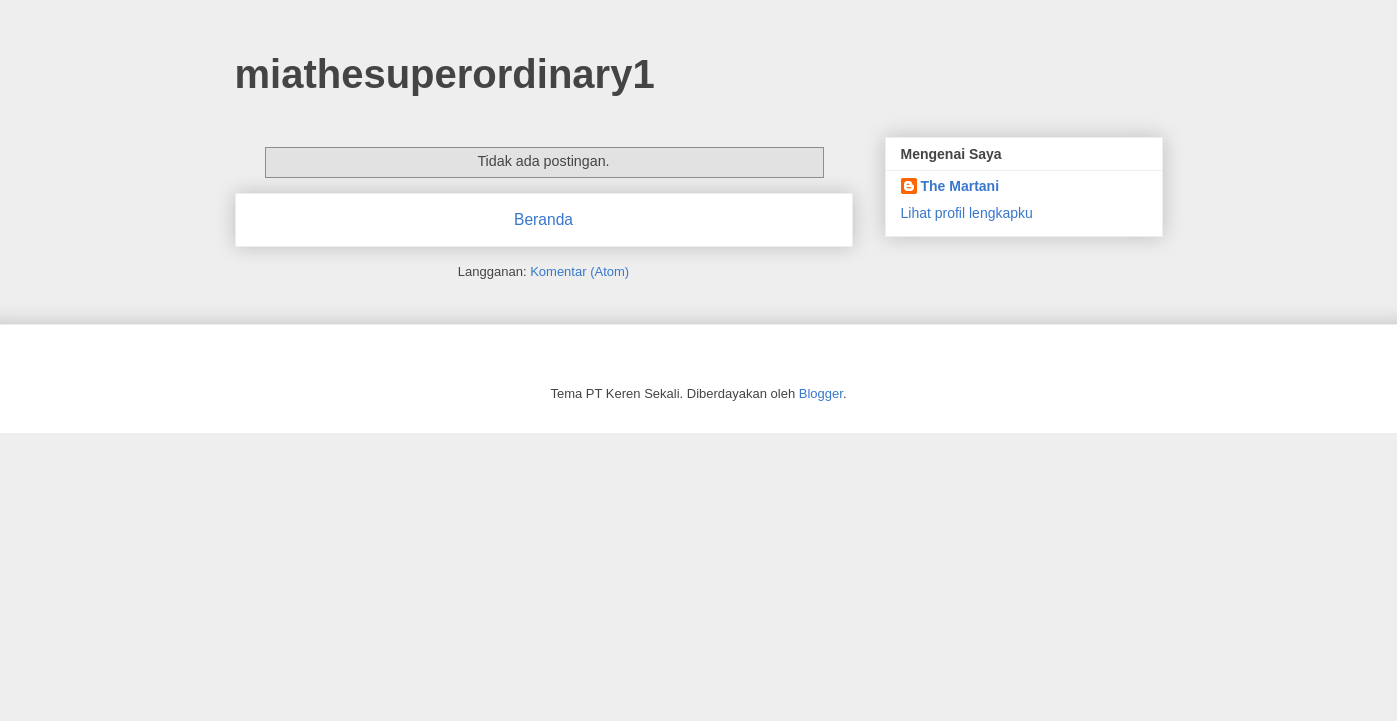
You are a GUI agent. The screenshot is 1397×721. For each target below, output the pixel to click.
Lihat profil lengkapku (967, 213)
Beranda (543, 219)
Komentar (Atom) (579, 271)
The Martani (960, 186)
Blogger (821, 393)
